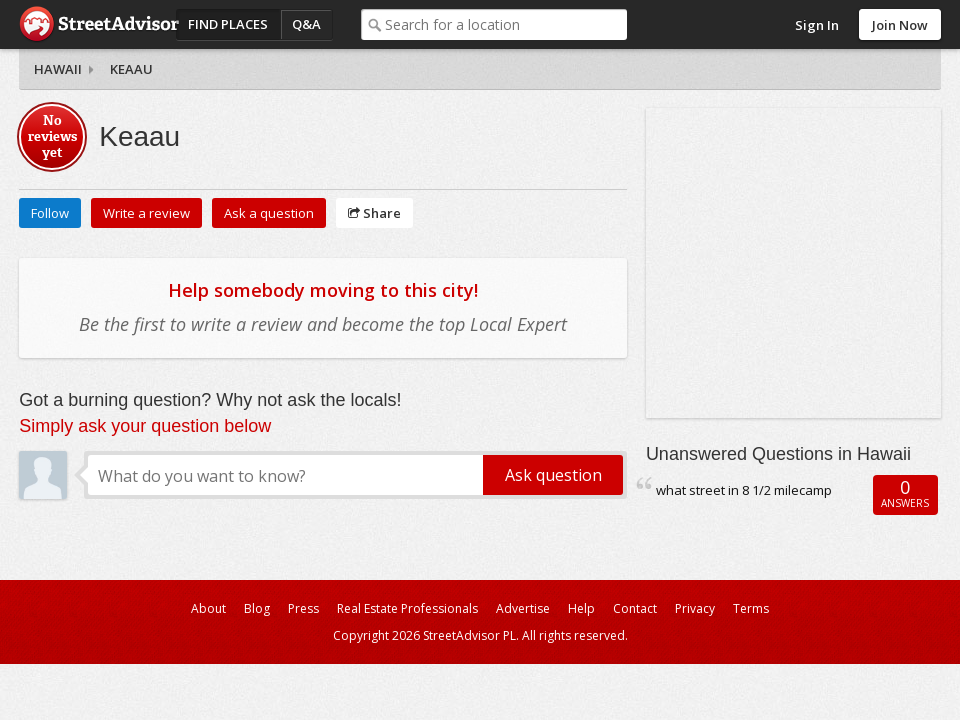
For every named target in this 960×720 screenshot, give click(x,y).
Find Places (228, 24)
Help (581, 608)
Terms (751, 608)
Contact (635, 608)
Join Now (900, 25)
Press (303, 608)
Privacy (695, 608)
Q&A (306, 24)
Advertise (523, 608)
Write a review (146, 213)
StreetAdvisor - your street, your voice (99, 24)
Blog (257, 608)
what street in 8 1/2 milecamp (744, 490)
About (208, 608)
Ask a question (269, 213)
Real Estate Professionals (407, 608)
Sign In (817, 25)
